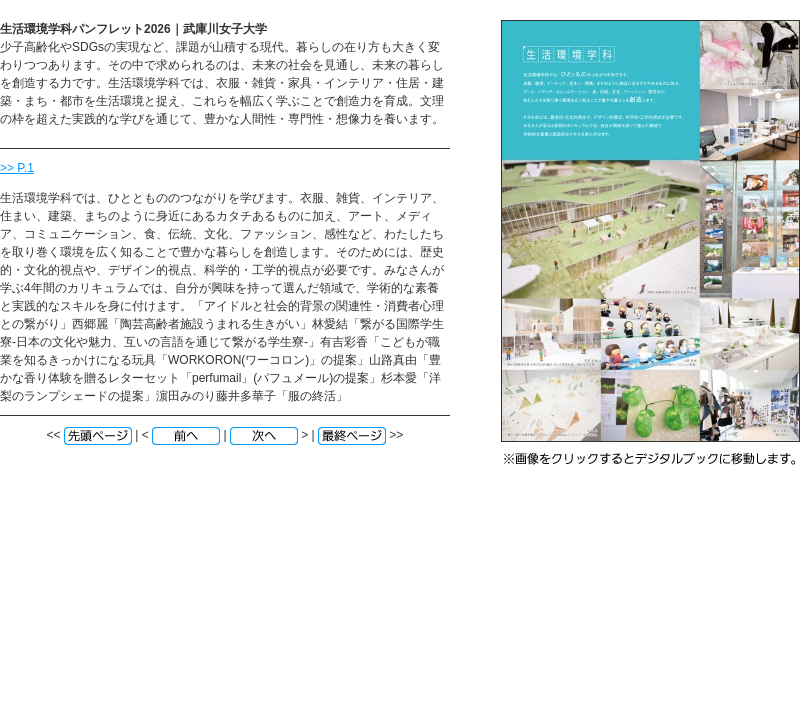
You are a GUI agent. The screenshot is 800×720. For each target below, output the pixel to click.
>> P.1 (17, 168)
